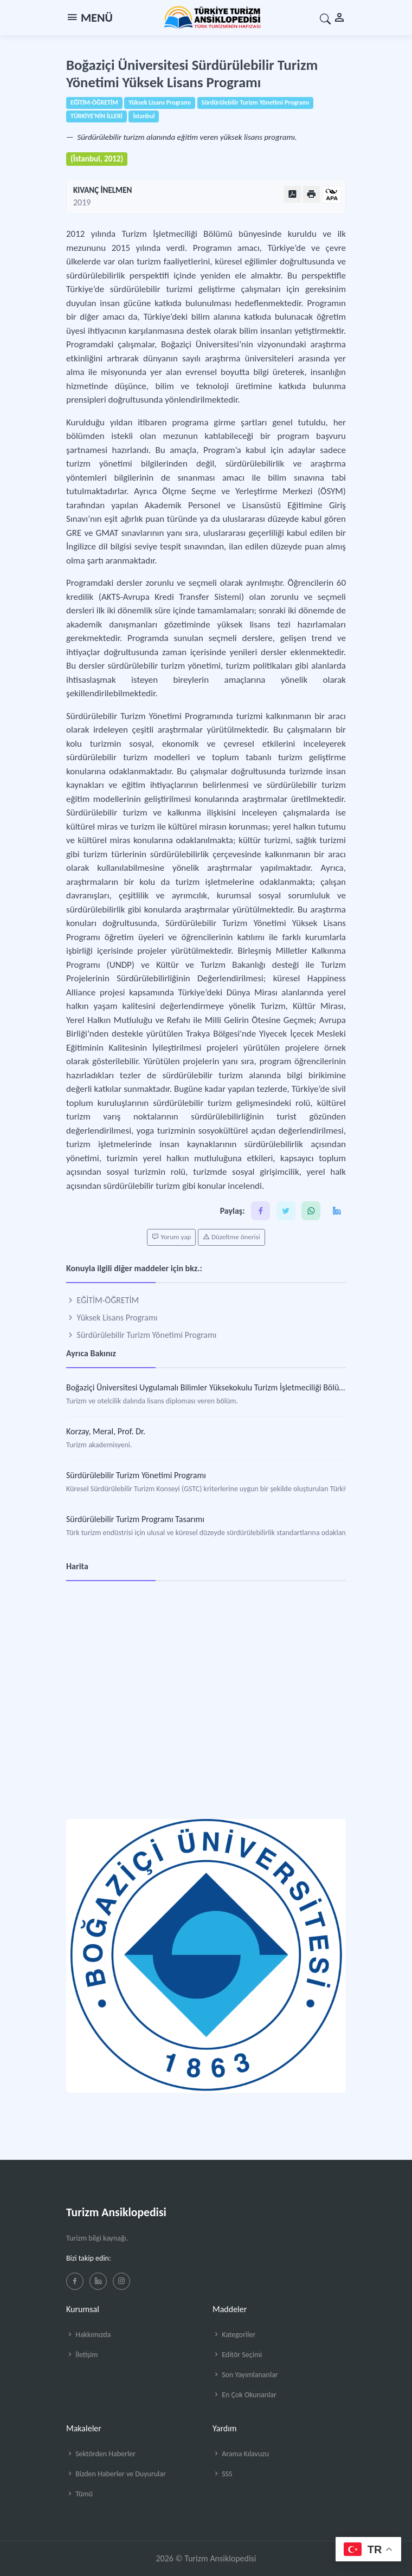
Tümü (79, 2494)
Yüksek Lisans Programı (111, 1317)
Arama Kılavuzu (241, 2453)
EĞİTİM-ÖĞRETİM (102, 1300)
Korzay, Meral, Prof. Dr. (105, 1431)
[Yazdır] (311, 194)
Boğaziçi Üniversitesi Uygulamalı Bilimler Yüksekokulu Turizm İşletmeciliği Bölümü (208, 1387)
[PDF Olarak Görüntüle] (292, 194)
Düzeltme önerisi (231, 1237)
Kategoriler (234, 2334)
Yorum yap (171, 1237)
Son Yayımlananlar (245, 2374)
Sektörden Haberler (101, 2453)
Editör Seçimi (237, 2354)
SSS (222, 2473)
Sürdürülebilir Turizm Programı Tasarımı (135, 1519)
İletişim (82, 2354)
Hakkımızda (88, 2334)
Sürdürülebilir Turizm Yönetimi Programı (141, 1335)
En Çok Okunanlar (244, 2394)
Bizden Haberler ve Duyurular (116, 2473)
